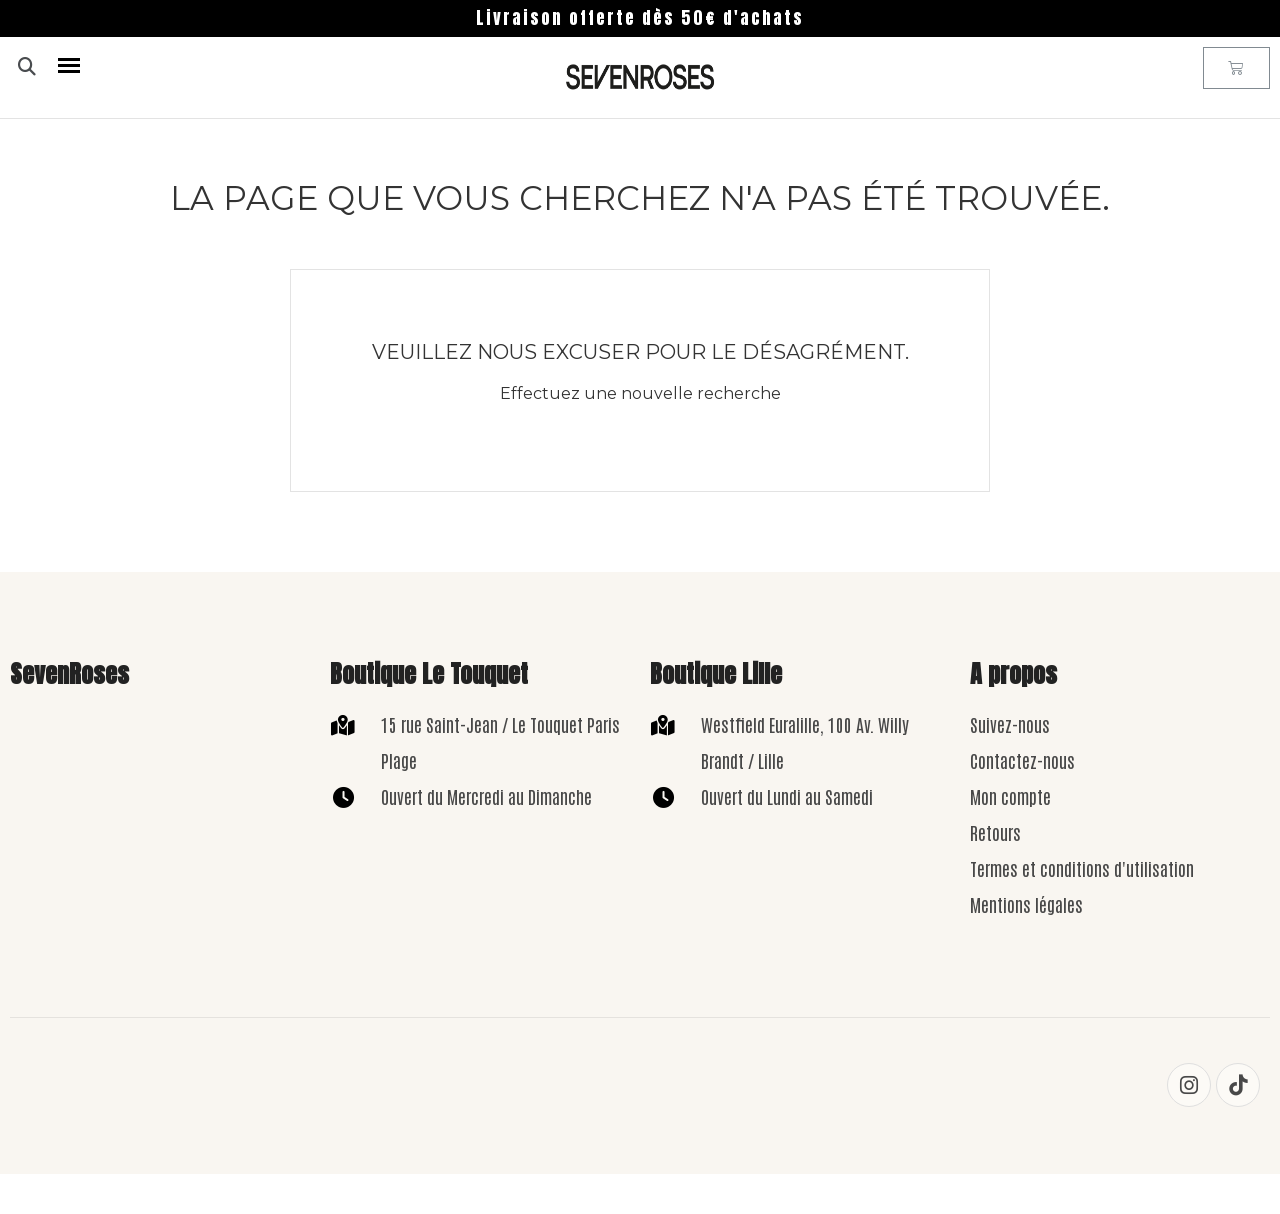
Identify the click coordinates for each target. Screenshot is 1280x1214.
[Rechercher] (615, 451)
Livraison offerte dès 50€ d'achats (640, 18)
